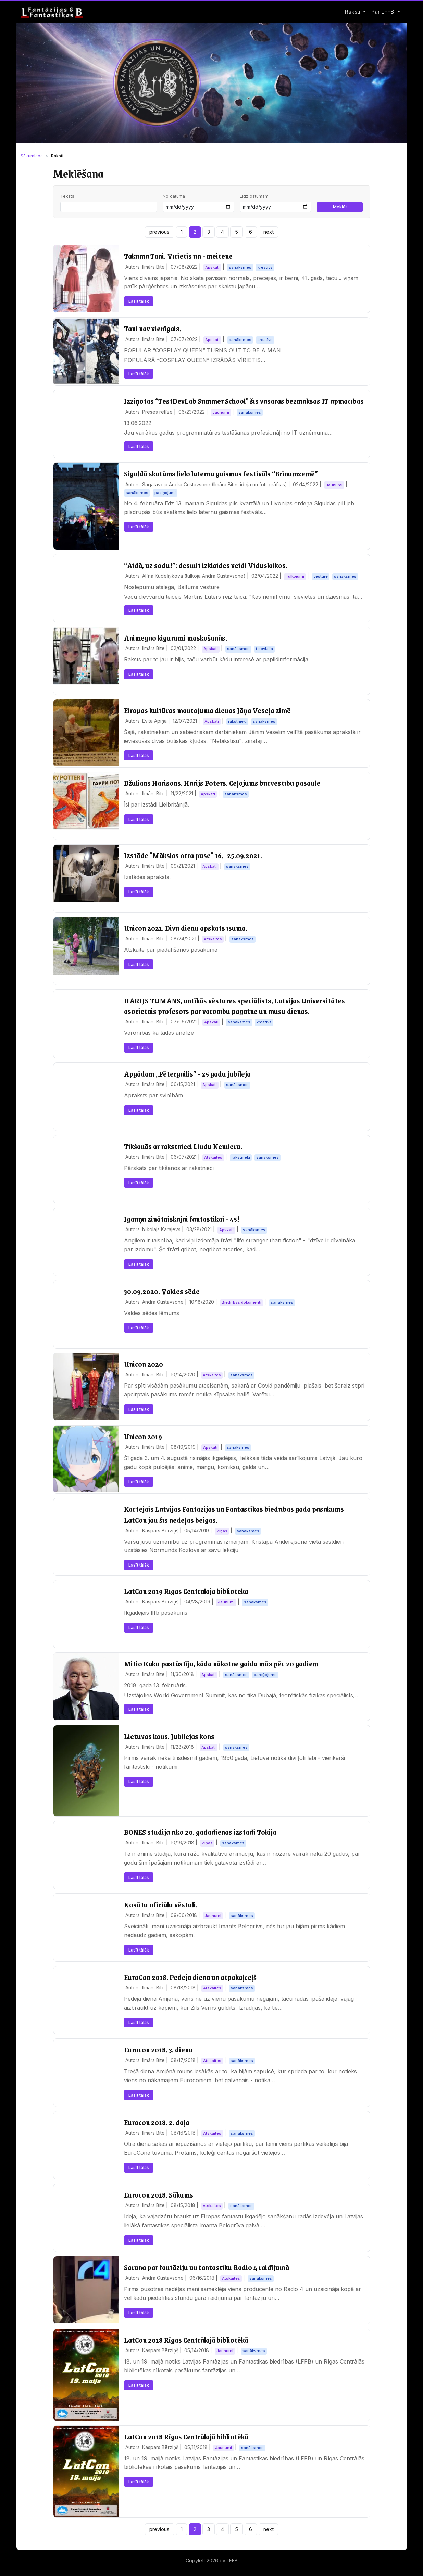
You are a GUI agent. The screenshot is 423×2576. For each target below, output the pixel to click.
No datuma (174, 196)
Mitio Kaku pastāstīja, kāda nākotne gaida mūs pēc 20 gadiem (221, 1664)
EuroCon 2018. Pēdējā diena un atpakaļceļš (190, 1977)
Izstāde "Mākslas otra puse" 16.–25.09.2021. (193, 855)
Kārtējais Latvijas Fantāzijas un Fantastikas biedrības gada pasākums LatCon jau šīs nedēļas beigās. (234, 1514)
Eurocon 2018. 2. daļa (156, 2122)
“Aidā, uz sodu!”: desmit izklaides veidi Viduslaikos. (205, 565)
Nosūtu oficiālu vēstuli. (161, 1904)
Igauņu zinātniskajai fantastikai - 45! (181, 1219)
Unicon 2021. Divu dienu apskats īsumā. (185, 928)
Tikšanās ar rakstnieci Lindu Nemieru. (183, 1146)
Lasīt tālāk (138, 301)
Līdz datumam (254, 196)
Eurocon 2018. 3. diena (158, 2050)
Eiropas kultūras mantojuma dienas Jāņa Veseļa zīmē (207, 710)
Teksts (67, 196)
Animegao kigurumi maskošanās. (175, 638)
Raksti (352, 11)
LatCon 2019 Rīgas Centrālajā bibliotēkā (186, 1591)
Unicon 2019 (143, 1436)
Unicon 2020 (143, 1364)
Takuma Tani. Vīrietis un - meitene (178, 256)
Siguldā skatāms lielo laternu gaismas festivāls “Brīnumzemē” (221, 473)
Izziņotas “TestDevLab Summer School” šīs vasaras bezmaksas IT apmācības (244, 401)
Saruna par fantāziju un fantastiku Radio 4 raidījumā (206, 2267)
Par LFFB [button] (383, 11)
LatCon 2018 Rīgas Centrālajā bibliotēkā (186, 2340)
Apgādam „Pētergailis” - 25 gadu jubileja (187, 1074)
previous (159, 232)
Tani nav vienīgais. (152, 328)
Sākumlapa (32, 155)
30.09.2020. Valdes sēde (162, 1291)
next (268, 232)
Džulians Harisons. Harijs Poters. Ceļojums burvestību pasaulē (222, 783)
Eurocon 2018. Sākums (158, 2195)
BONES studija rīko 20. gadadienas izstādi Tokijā (200, 1832)
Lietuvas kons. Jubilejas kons (169, 1736)
